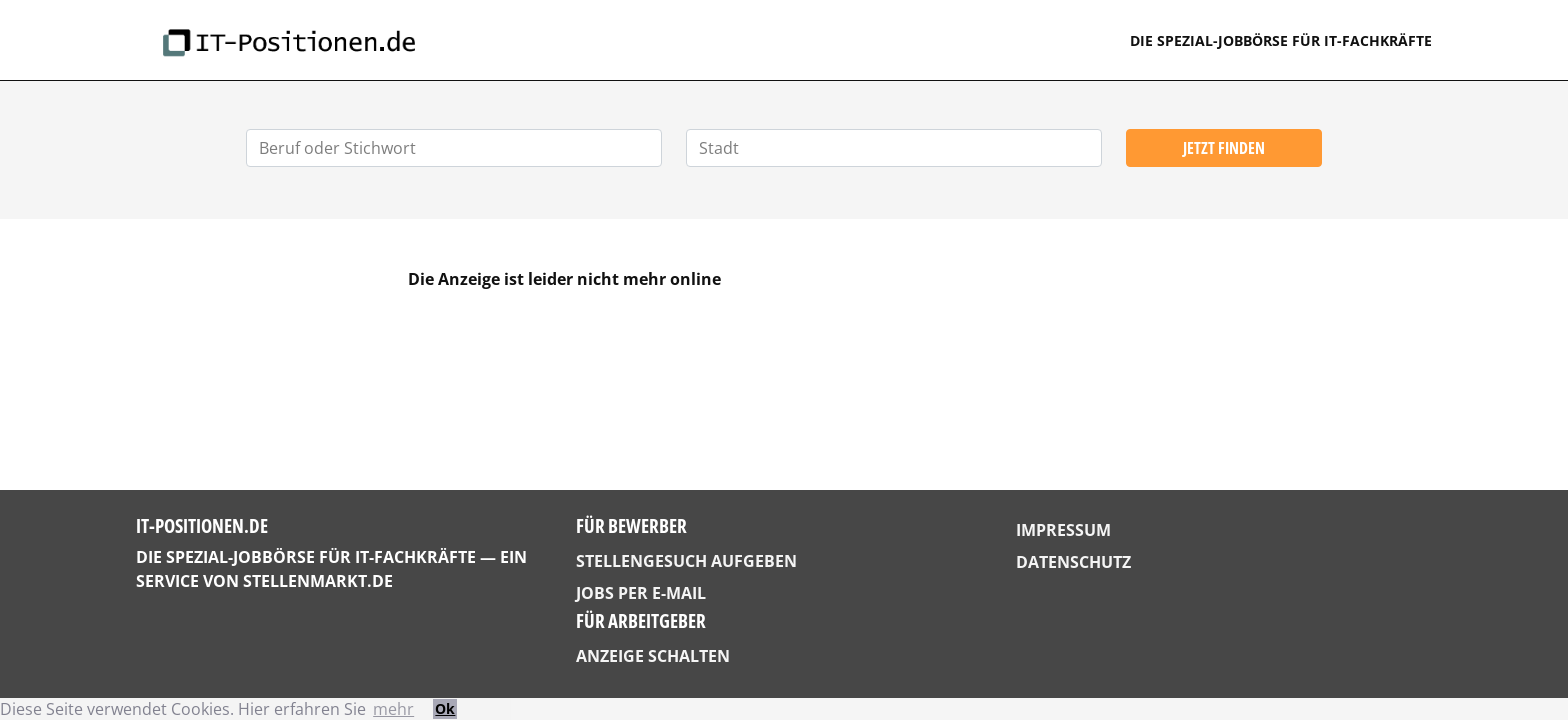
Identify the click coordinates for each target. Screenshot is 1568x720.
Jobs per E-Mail (641, 593)
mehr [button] (393, 709)
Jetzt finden (1224, 148)
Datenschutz (1073, 562)
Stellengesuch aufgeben (686, 561)
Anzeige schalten (653, 656)
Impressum (1063, 530)
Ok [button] (445, 708)
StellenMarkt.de (318, 581)
